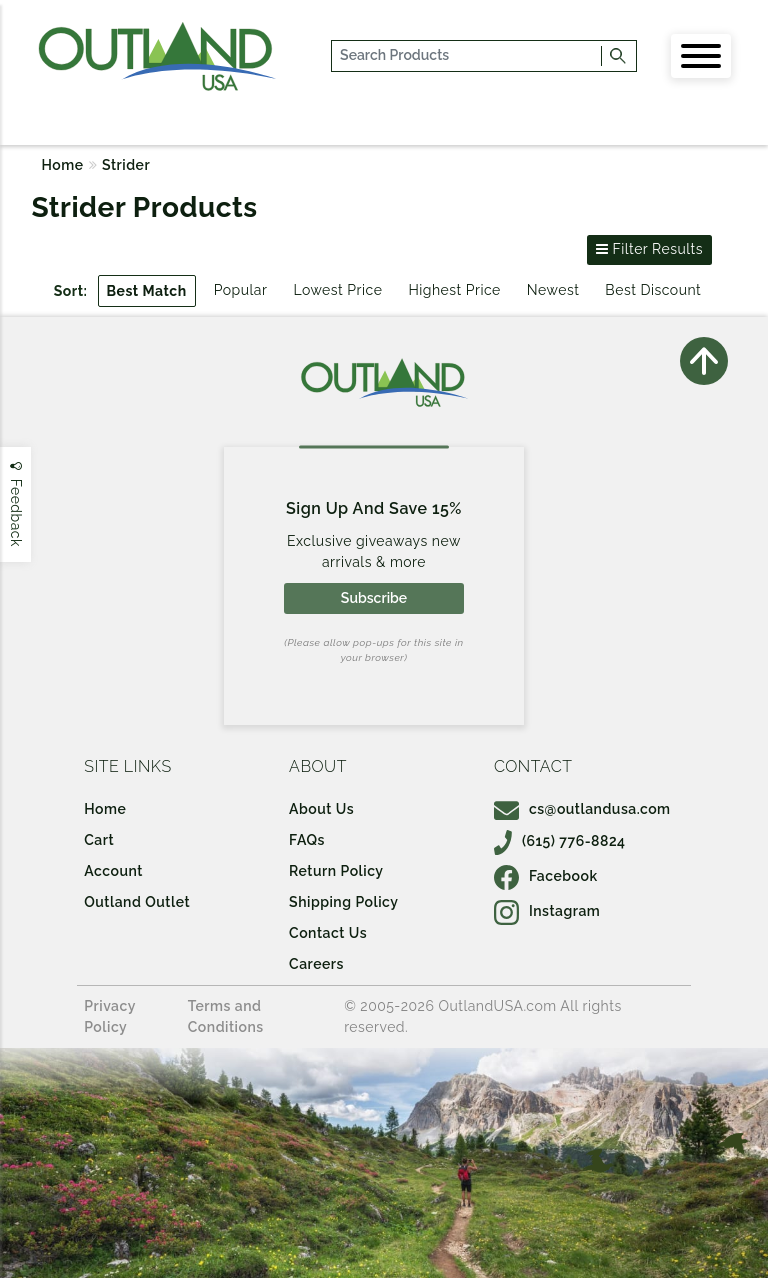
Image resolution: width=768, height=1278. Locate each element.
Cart (99, 840)
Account (113, 871)
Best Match (147, 291)
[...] (467, 56)
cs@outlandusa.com (582, 809)
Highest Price (454, 290)
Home (63, 165)
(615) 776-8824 (560, 841)
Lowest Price (337, 290)
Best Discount (653, 290)
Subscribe (374, 598)
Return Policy (336, 871)
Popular (241, 290)
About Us (321, 809)
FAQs (307, 840)
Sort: (71, 291)
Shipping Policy (343, 902)
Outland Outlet (137, 902)
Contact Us (328, 933)
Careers (316, 964)
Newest (553, 290)
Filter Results (649, 249)
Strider (126, 165)
